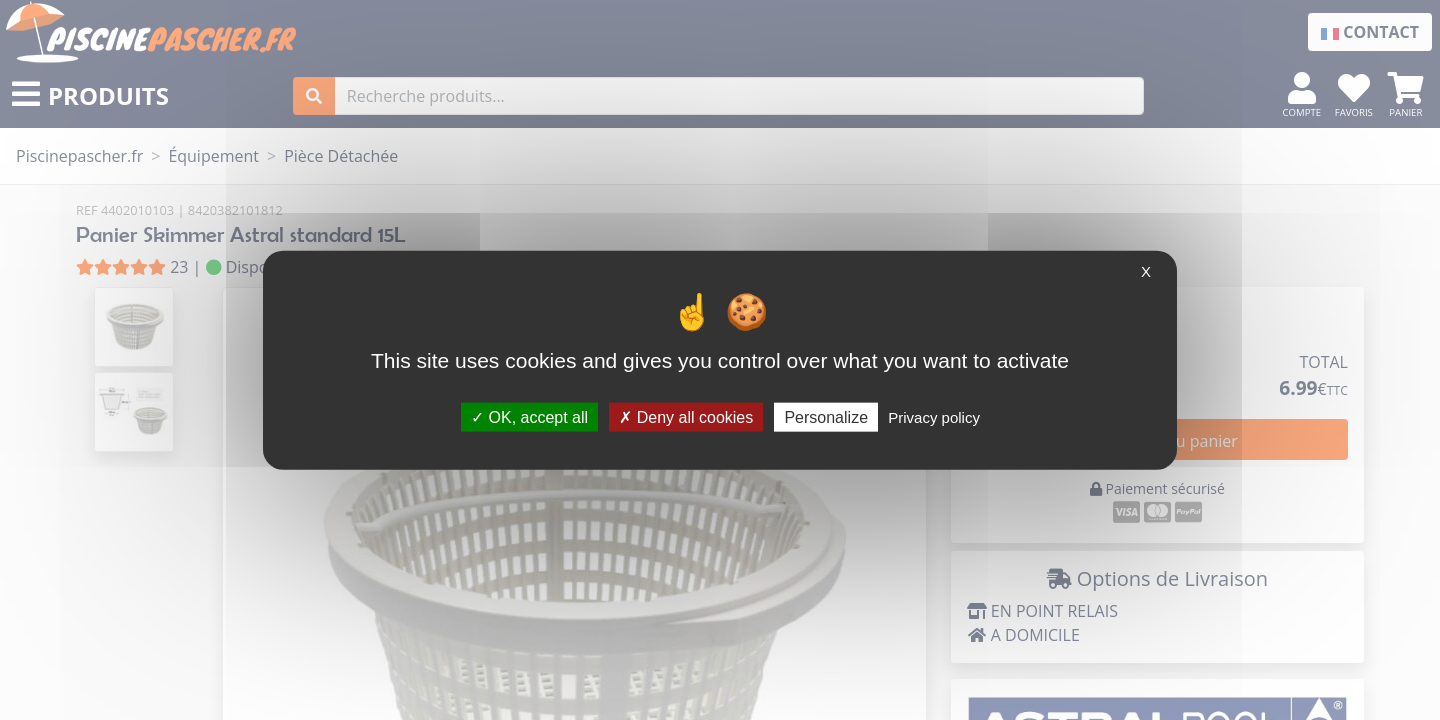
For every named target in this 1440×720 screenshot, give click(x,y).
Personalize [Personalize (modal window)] (826, 416)
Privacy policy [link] (934, 416)
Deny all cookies (686, 416)
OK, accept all (529, 416)
